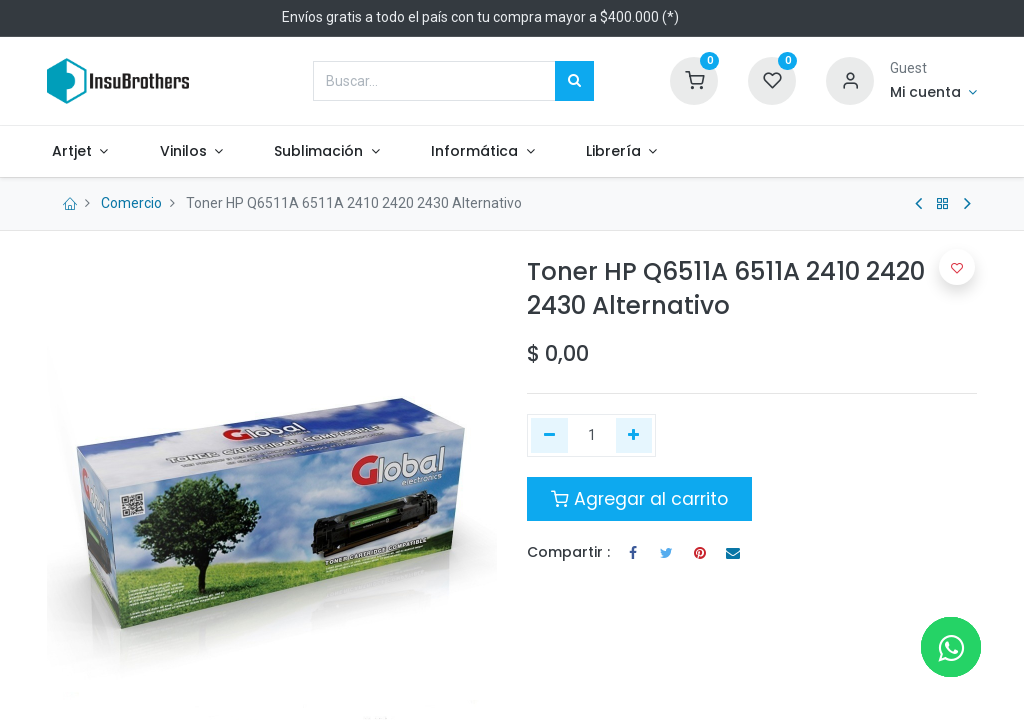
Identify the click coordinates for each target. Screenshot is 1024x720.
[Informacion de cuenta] (933, 93)
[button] (957, 267)
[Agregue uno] (634, 436)
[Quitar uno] (549, 436)
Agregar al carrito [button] (639, 499)
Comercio (131, 203)
